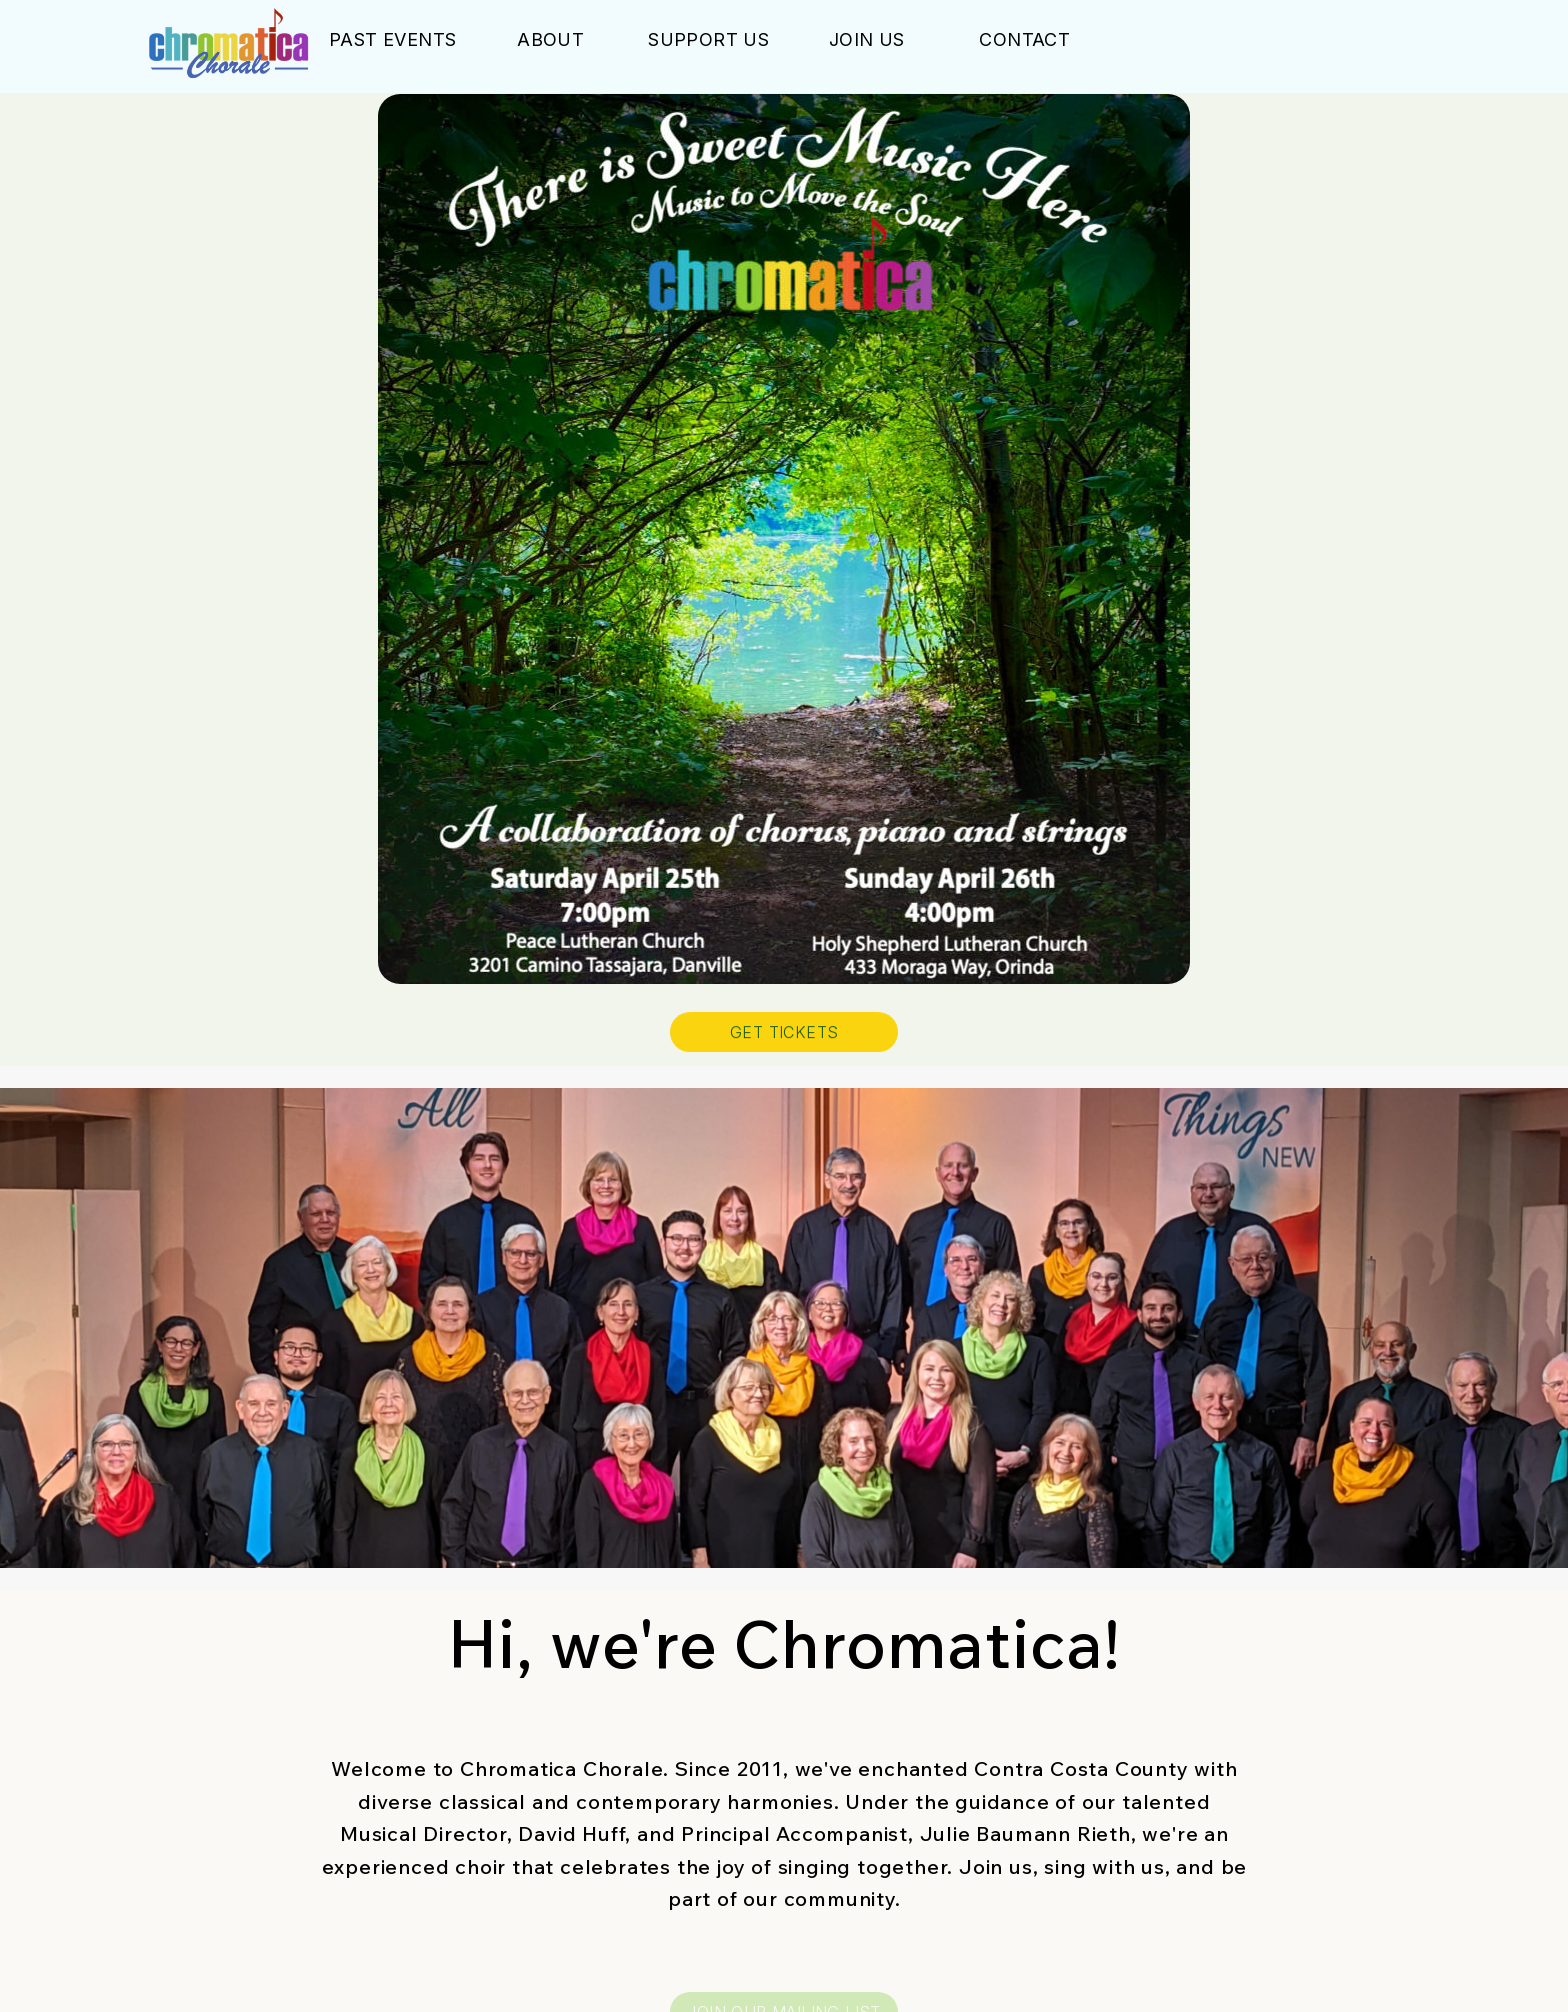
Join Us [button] (867, 41)
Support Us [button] (708, 41)
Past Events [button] (392, 41)
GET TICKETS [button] (784, 1034)
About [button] (550, 41)
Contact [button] (1024, 41)
